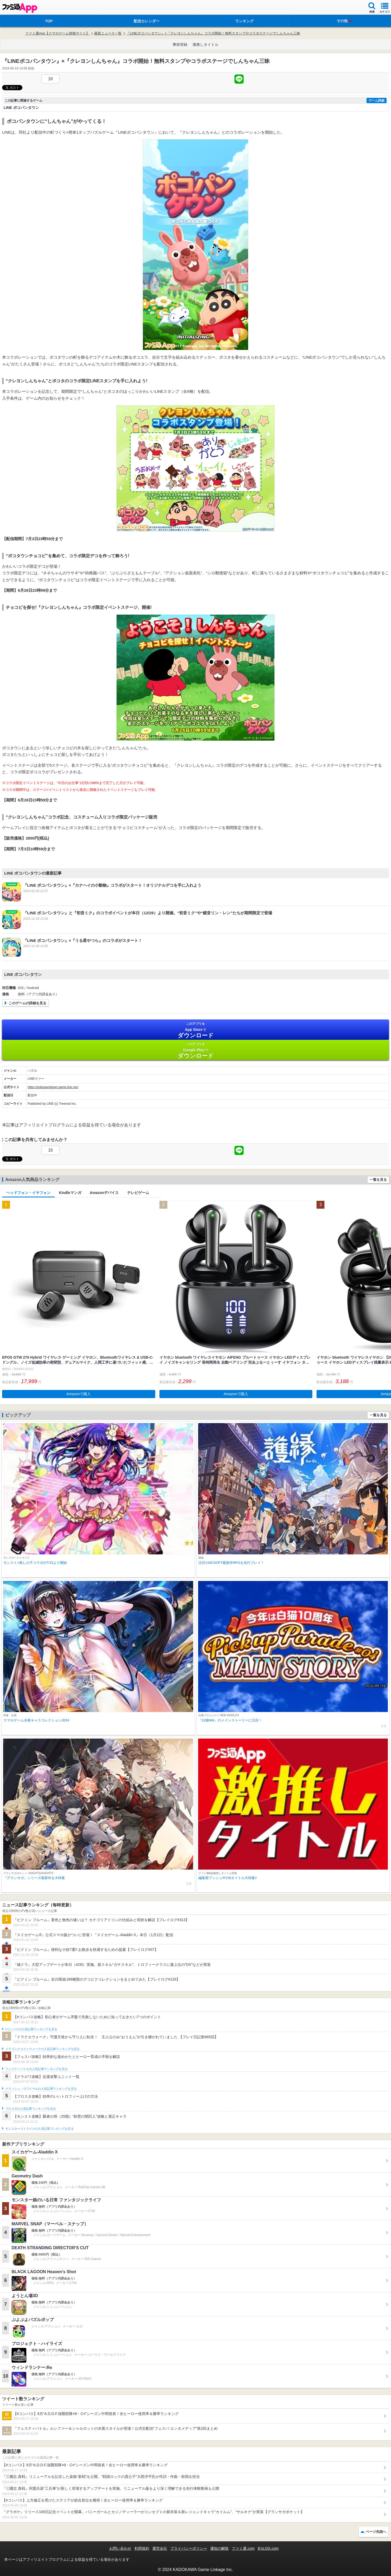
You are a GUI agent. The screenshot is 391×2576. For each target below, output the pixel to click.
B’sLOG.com (268, 2548)
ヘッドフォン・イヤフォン (28, 1193)
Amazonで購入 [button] (78, 1394)
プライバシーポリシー (188, 2548)
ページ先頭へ (376, 2532)
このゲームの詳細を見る (27, 1003)
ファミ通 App (19, 8)
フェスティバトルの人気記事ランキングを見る (36, 2069)
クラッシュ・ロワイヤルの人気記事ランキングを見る (41, 2088)
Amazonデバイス (104, 1193)
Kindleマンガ (70, 1193)
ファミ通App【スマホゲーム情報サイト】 (57, 33)
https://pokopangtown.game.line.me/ (53, 1087)
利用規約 (141, 2548)
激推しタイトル (205, 44)
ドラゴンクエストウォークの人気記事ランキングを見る (42, 2049)
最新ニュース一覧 (108, 33)
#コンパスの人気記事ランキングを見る (31, 2029)
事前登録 (180, 44)
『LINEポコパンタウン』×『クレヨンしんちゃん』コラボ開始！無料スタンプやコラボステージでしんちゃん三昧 (213, 33)
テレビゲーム (138, 1193)
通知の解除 (219, 2548)
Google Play (195, 1050)
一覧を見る (378, 1180)
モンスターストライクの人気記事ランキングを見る (39, 2128)
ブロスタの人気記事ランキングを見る (30, 2108)
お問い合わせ (120, 2548)
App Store (195, 1030)
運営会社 (159, 2548)
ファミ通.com (243, 2548)
